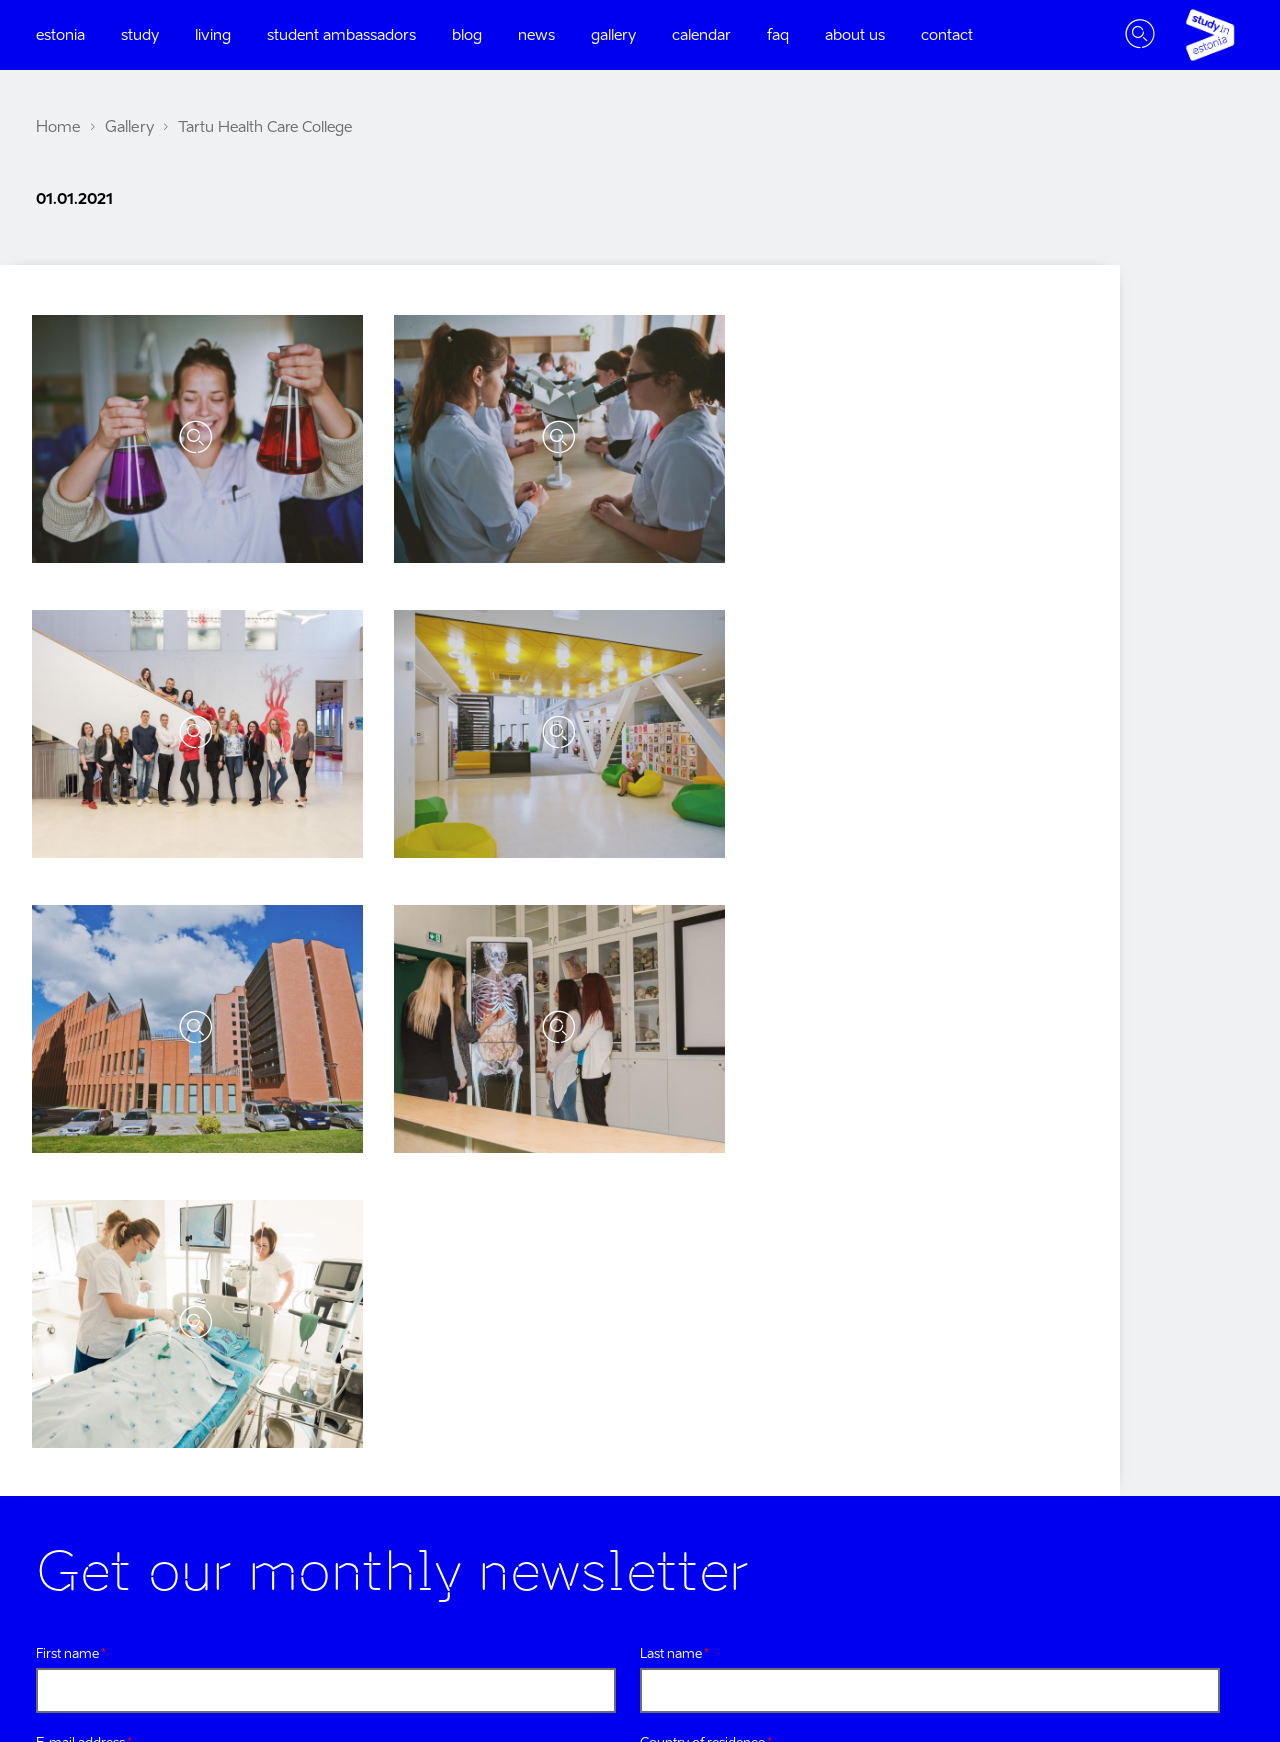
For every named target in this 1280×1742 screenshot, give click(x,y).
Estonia (60, 35)
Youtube (272, 1442)
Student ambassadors (341, 35)
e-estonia (1192, 1336)
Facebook (44, 1442)
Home (58, 127)
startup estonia (1173, 1496)
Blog (467, 35)
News (536, 35)
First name (67, 926)
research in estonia (1160, 1456)
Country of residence (702, 1015)
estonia (1199, 1296)
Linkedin (353, 1442)
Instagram (115, 1442)
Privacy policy (431, 1107)
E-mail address (80, 1015)
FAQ (778, 35)
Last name (671, 926)
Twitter (191, 1442)
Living (213, 35)
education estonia (1163, 1536)
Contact (947, 35)
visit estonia (1184, 1376)
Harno (1144, 1652)
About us (855, 35)
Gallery (613, 35)
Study (140, 35)
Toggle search (1140, 35)
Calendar (701, 35)
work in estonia (1171, 1416)
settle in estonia (1171, 1576)
